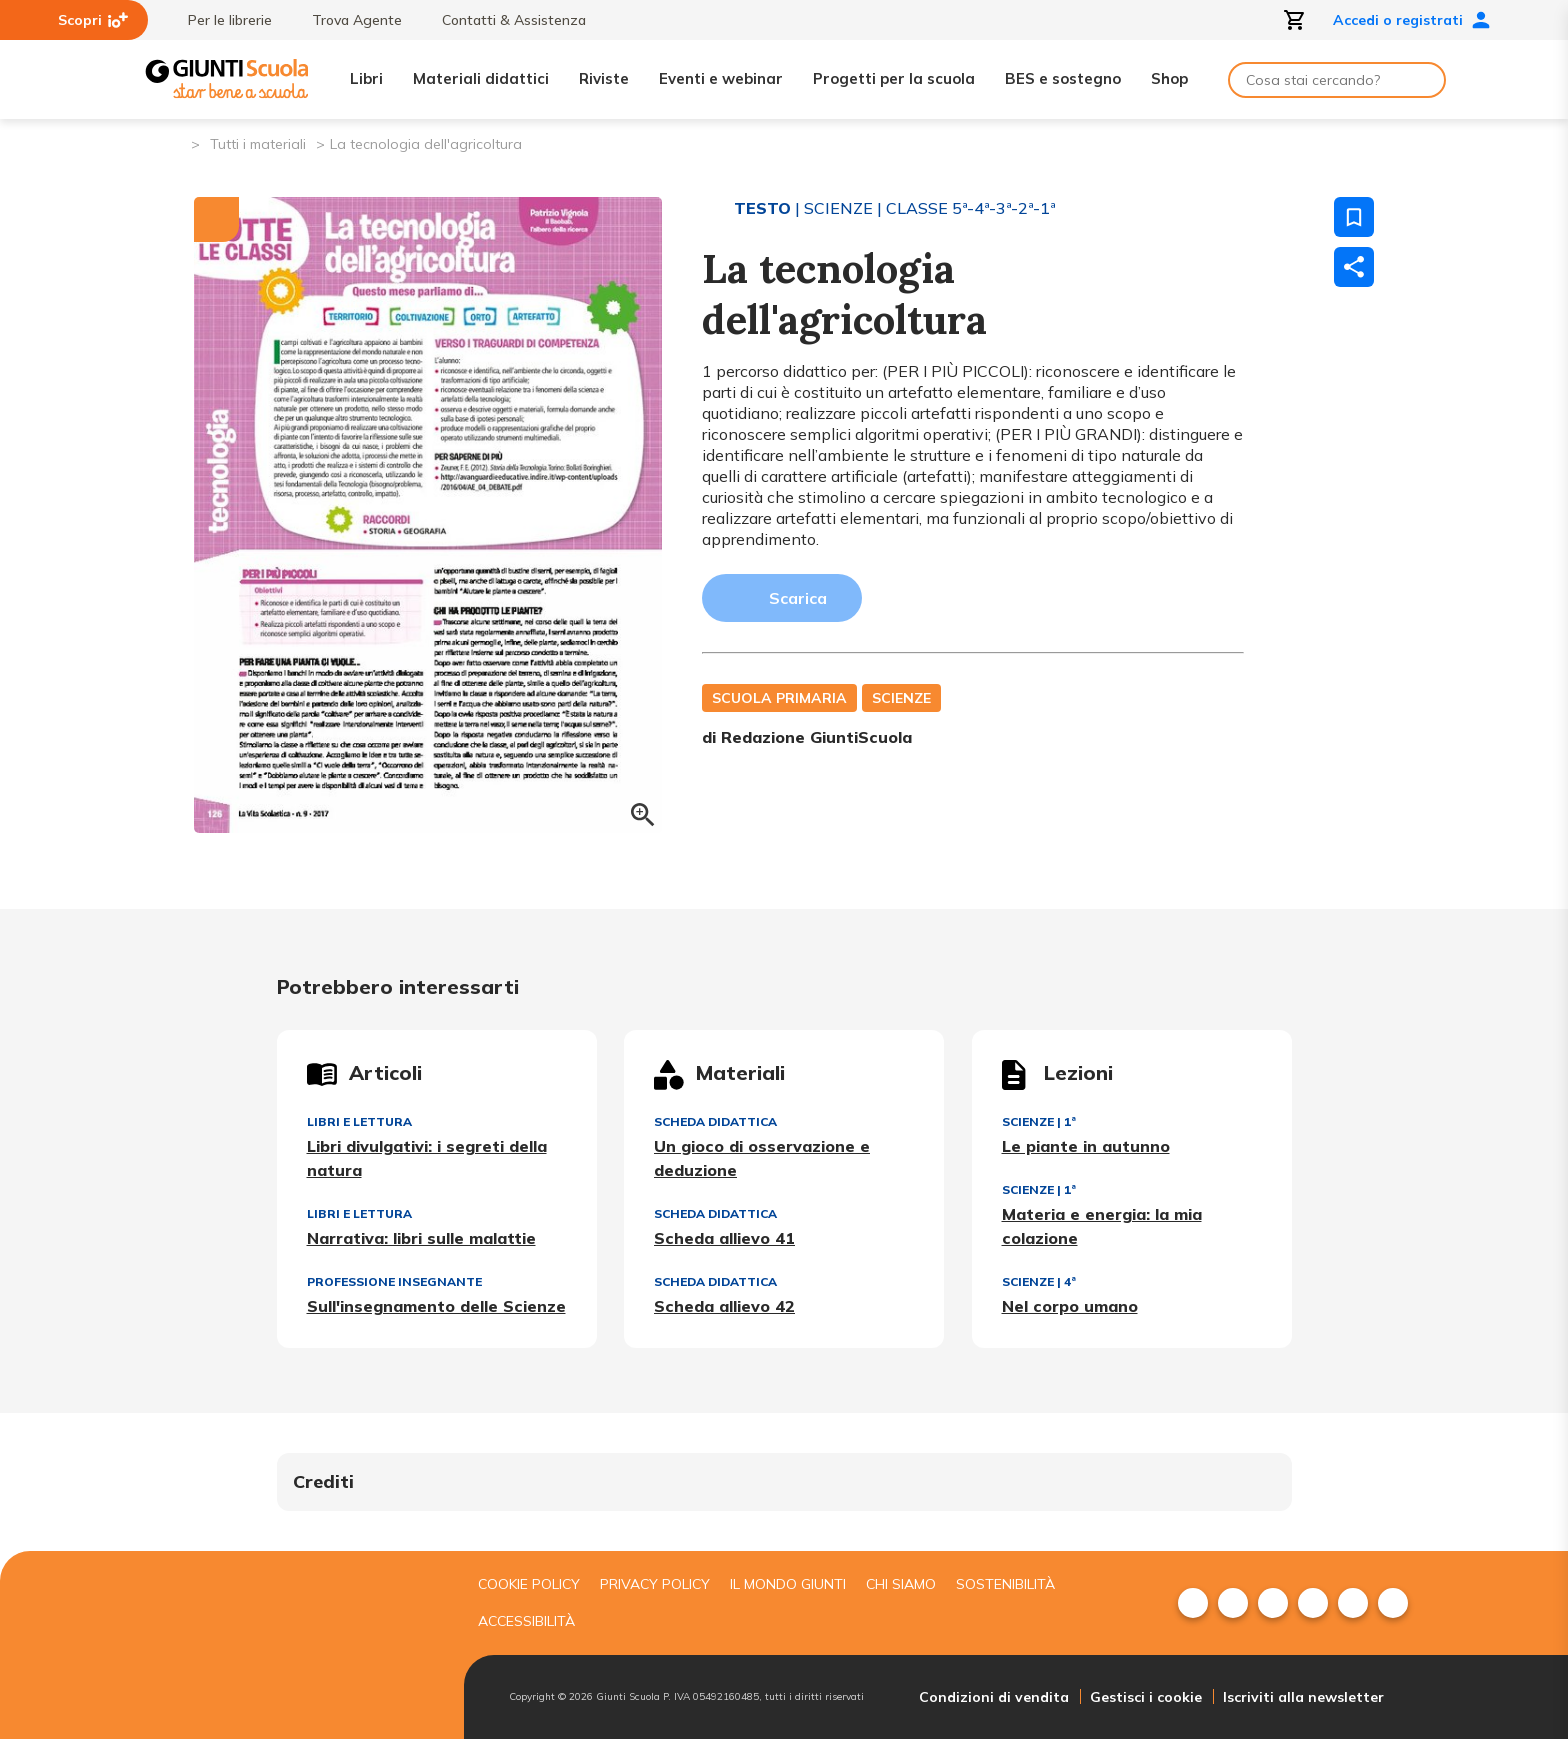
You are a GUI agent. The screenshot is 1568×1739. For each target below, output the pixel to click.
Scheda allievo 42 (724, 1306)
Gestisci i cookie (1146, 1697)
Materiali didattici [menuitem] (481, 78)
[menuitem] (1193, 1603)
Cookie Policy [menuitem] (529, 1584)
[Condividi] (1354, 267)
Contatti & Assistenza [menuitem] (504, 20)
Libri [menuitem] (366, 78)
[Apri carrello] (1295, 20)
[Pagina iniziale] (174, 142)
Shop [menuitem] (1169, 78)
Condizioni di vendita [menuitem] (994, 1697)
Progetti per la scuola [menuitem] (894, 78)
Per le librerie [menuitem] (220, 20)
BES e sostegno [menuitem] (1063, 78)
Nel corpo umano (1070, 1306)
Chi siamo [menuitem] (901, 1584)
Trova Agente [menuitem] (347, 20)
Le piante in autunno (1086, 1146)
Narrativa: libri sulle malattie (421, 1238)
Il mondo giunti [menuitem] (788, 1584)
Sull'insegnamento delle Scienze (436, 1306)
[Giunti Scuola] (227, 79)
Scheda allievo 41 (724, 1238)
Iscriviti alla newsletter (1303, 1697)
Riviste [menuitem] (604, 78)
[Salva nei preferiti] (1354, 217)
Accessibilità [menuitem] (526, 1621)
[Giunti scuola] (299, 1644)
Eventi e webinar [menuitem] (721, 78)
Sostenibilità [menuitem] (1005, 1584)
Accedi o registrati (1412, 20)
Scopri (93, 20)
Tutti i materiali (258, 144)
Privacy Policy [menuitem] (655, 1584)
